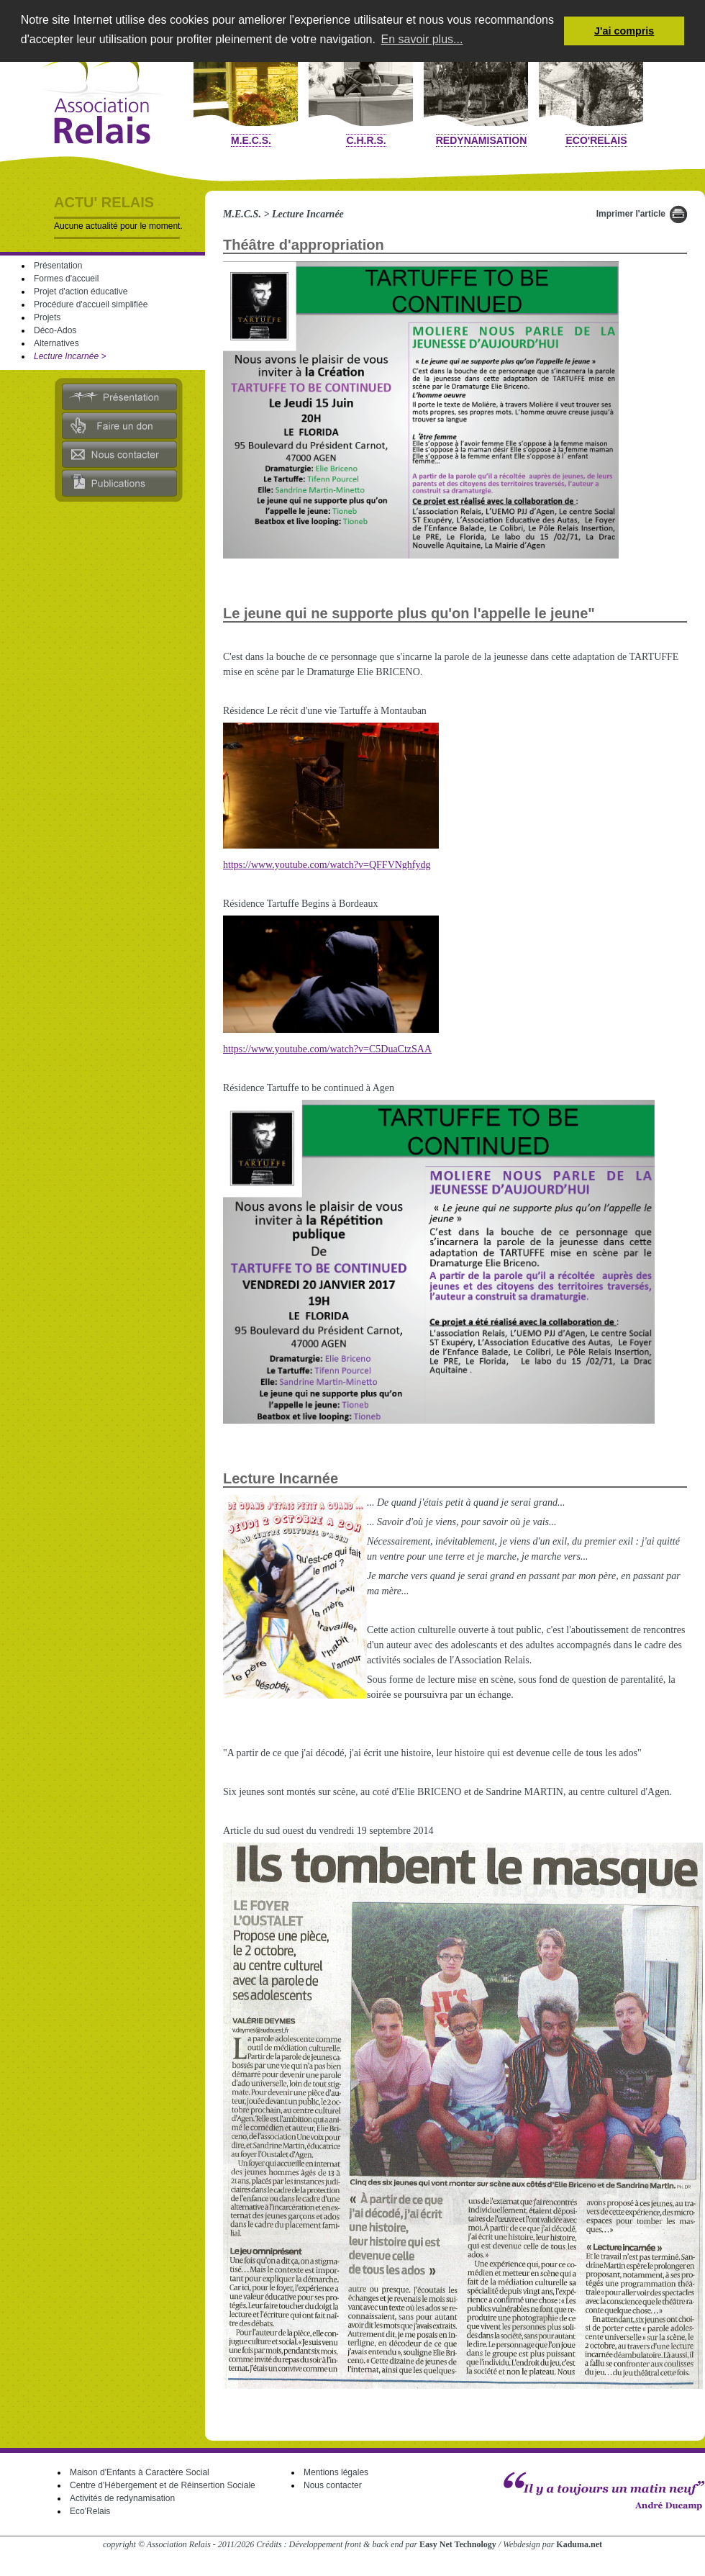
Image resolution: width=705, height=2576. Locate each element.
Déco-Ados (55, 330)
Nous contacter (333, 2485)
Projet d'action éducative (80, 291)
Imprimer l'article (630, 214)
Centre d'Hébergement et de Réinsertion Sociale (162, 2485)
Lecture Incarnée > (70, 356)
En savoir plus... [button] (422, 39)
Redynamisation (481, 140)
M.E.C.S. (251, 140)
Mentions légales (336, 2472)
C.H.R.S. (366, 140)
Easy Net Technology (457, 2544)
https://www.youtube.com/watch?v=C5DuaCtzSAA (327, 1049)
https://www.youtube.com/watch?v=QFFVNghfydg (327, 864)
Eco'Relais (596, 140)
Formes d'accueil (66, 279)
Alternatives (56, 343)
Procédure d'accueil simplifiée (90, 304)
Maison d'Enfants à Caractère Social (139, 2472)
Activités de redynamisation (122, 2498)
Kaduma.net (579, 2544)
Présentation (58, 266)
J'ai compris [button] (624, 31)
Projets (47, 317)
